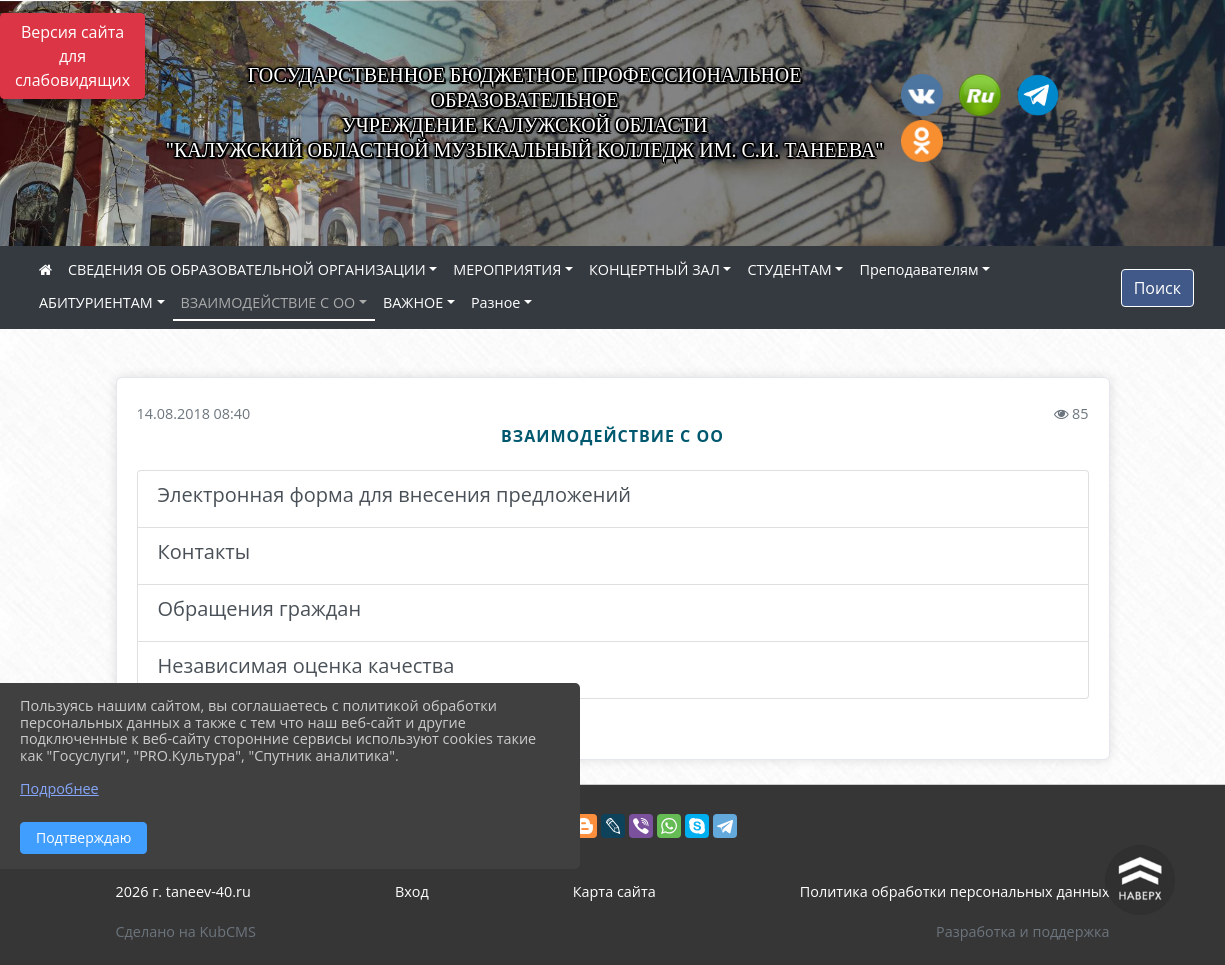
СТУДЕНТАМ (789, 269)
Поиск (1157, 288)
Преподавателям (918, 269)
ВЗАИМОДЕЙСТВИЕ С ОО (268, 302)
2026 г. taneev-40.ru (183, 891)
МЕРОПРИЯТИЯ (507, 269)
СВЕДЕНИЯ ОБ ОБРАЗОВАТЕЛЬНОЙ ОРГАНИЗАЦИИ (247, 269)
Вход (412, 891)
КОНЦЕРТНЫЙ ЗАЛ (654, 269)
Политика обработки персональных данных (955, 891)
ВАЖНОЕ (413, 302)
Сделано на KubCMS (186, 931)
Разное (495, 302)
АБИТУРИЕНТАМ (96, 302)
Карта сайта (614, 891)
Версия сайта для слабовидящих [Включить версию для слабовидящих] (72, 56)
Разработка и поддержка (1022, 931)
